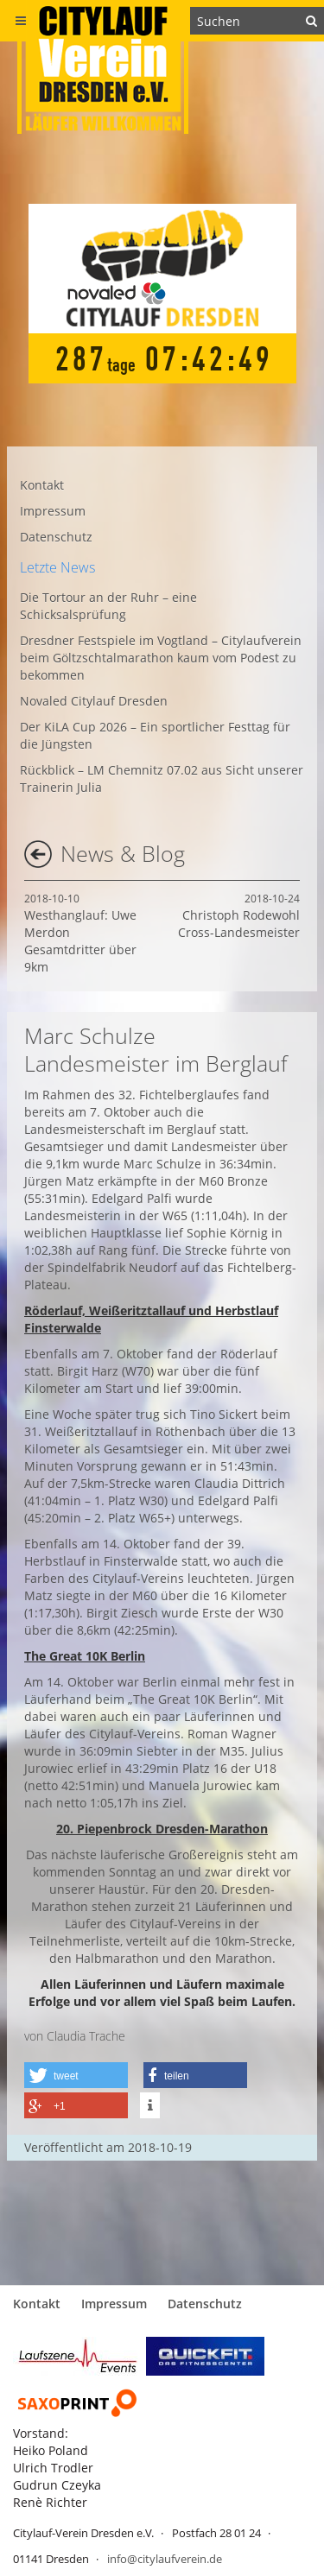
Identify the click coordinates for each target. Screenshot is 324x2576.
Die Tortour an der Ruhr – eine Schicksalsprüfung (108, 606)
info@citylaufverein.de (164, 2559)
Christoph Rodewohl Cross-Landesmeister (239, 915)
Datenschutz (56, 536)
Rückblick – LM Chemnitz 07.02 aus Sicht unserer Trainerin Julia (161, 778)
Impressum (53, 511)
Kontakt (42, 485)
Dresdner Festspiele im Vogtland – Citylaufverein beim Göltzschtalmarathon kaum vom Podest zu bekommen (161, 657)
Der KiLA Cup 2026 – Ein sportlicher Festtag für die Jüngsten (155, 735)
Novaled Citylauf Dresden (94, 701)
